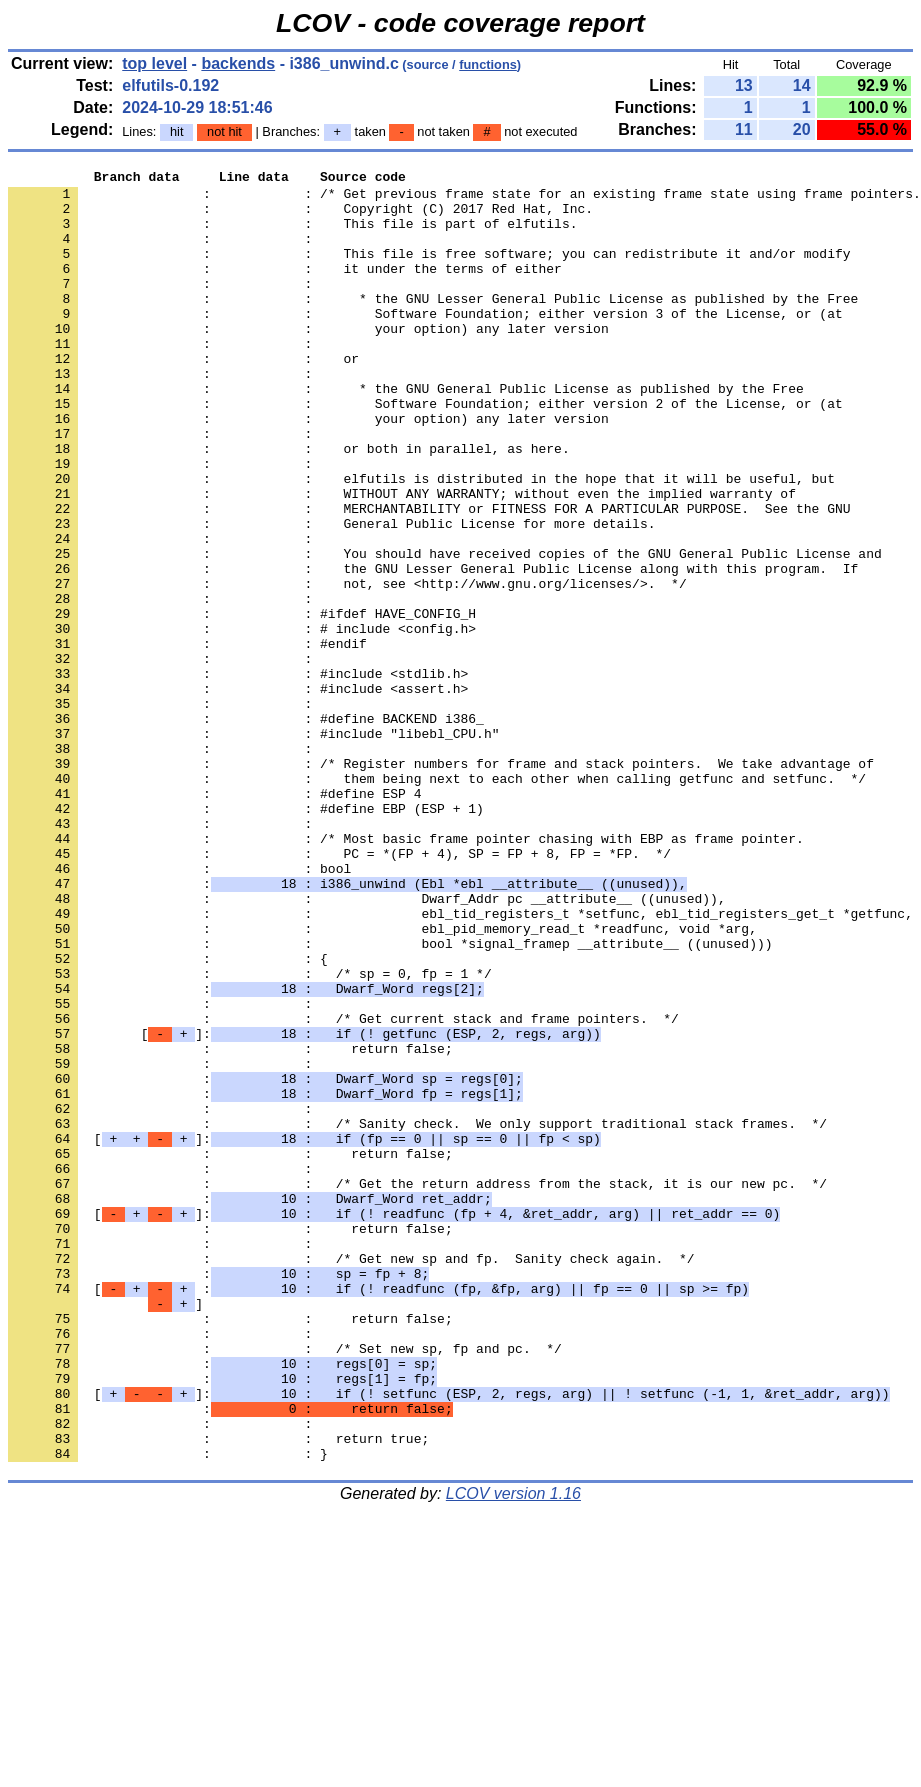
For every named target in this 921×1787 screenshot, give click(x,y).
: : (164, 253)
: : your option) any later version (308, 361)
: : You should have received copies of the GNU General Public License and (445, 631)
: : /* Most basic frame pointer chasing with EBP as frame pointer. (406, 973)
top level (154, 63)
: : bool (179, 1009)
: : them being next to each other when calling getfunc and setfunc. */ (437, 901)
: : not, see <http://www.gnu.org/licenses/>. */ (347, 667)
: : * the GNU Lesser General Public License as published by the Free (433, 325)
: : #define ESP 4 (214, 919)
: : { (168, 1117)
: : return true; (218, 1693)
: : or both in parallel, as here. (289, 505)
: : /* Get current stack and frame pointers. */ (343, 1189)
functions (488, 64)
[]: (304, 1207)
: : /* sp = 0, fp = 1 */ (250, 1135)
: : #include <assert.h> (238, 793)
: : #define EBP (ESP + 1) (246, 937)
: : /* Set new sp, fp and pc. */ (285, 1585)
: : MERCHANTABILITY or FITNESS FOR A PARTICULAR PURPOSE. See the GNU (429, 577)
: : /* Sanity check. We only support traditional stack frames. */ (417, 1315)
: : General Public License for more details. (331, 595)
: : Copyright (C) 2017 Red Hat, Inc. (300, 217)
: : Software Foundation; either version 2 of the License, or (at (425, 451)
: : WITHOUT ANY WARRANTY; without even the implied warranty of (402, 559)
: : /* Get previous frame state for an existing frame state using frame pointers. (464, 199)
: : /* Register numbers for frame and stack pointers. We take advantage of (441, 883)
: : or (183, 397)
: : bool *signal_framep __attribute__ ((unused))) (390, 1099)
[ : (378, 1513)
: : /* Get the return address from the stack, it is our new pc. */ (417, 1387)
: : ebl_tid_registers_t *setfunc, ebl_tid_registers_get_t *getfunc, (460, 1063)
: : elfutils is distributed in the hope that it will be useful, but (421, 541)
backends (238, 63)
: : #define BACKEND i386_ (246, 829)
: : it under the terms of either (285, 289)
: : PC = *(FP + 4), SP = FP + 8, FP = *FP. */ (339, 991)
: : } (168, 1711)
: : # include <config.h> (242, 721)
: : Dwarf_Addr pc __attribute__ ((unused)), (367, 1045)
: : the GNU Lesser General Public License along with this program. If (433, 649)
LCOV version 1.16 (513, 1751)
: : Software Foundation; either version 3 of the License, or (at (425, 343)
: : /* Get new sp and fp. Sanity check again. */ (351, 1477)
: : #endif (187, 739)
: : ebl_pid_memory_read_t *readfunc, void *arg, (382, 1081)
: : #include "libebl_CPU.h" (253, 847)
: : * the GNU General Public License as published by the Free (406, 433)
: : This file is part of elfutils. (292, 235)
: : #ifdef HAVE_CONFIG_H (242, 703)
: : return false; (230, 1225)
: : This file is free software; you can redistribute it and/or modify (429, 271)
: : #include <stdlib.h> (238, 775)
